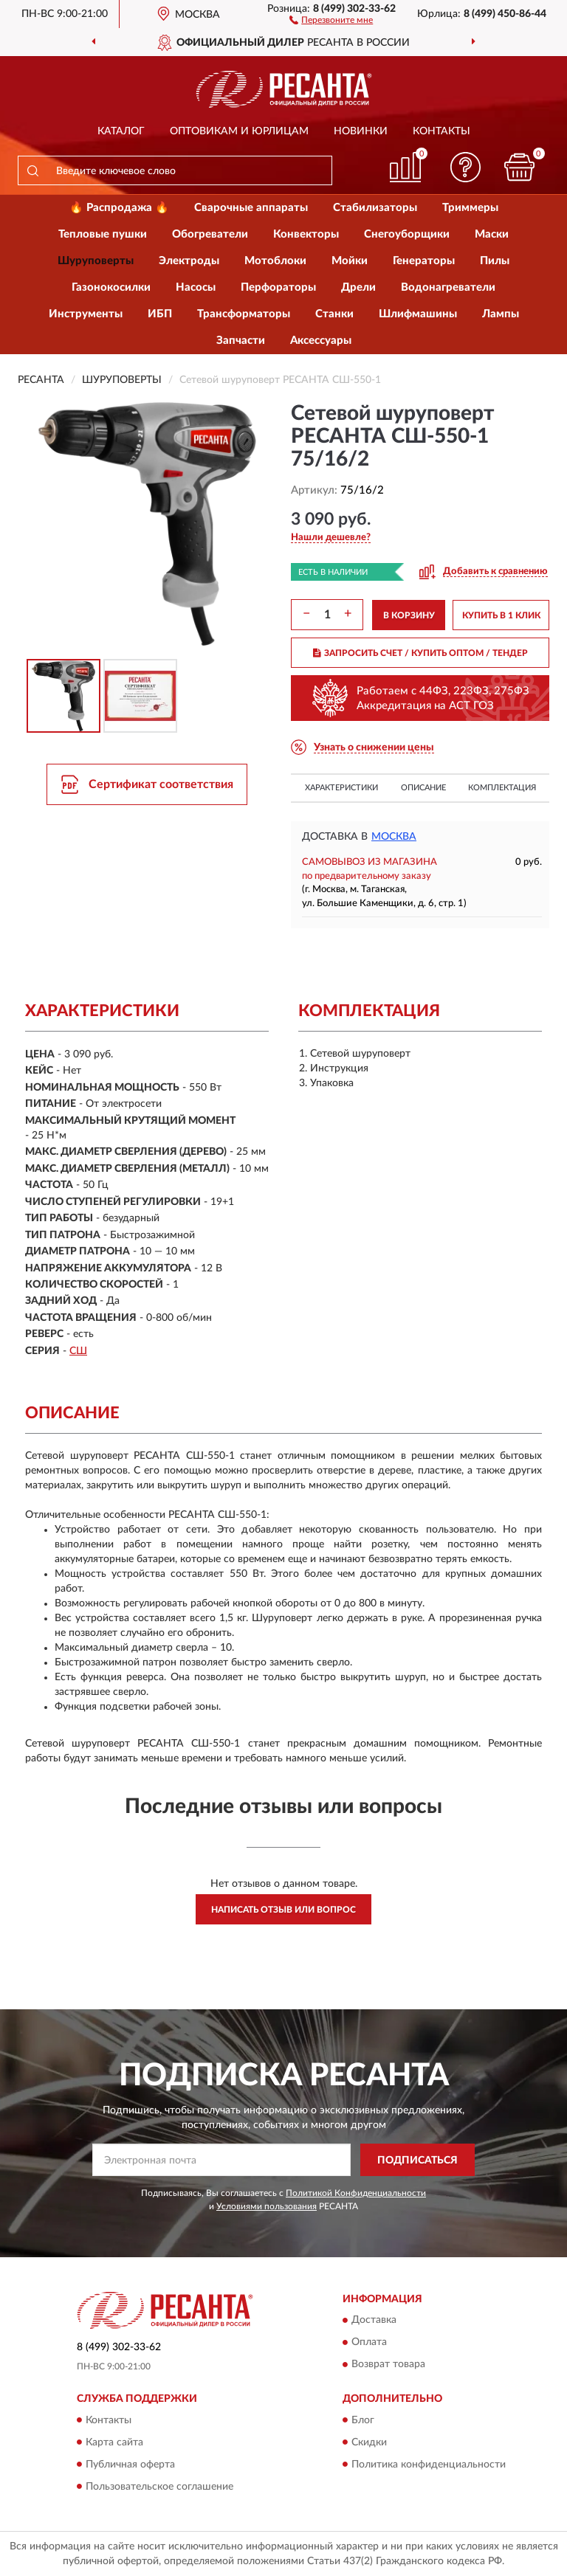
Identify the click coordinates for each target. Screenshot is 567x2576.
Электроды (189, 260)
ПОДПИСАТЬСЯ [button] (417, 2160)
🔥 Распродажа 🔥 (119, 207)
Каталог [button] (121, 131)
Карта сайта (114, 2442)
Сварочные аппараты (251, 207)
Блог (362, 2420)
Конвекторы (306, 234)
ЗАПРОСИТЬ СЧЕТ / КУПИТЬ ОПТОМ (420, 653)
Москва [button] (393, 837)
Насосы (196, 287)
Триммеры (470, 207)
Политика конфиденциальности (428, 2464)
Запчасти (240, 340)
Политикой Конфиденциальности (356, 2193)
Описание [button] (423, 788)
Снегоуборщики (407, 234)
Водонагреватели (448, 287)
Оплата (369, 2343)
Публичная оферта (130, 2464)
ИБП (160, 314)
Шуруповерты (96, 260)
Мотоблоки (275, 260)
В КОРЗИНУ (409, 615)
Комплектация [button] (502, 788)
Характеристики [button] (341, 788)
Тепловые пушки (102, 234)
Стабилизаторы (375, 207)
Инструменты (86, 314)
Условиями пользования (266, 2206)
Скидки (369, 2442)
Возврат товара (388, 2365)
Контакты (441, 131)
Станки (334, 314)
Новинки (361, 131)
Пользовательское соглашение (159, 2487)
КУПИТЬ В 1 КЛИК (501, 615)
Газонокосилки (111, 287)
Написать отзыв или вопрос (283, 1909)
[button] (331, 19)
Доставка (373, 2321)
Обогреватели (210, 234)
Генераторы (424, 260)
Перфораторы (278, 287)
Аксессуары (320, 340)
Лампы (500, 314)
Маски (492, 234)
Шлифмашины (418, 314)
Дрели (358, 287)
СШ (78, 1351)
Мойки (349, 260)
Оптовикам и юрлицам (239, 131)
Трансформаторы (243, 314)
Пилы (494, 260)
